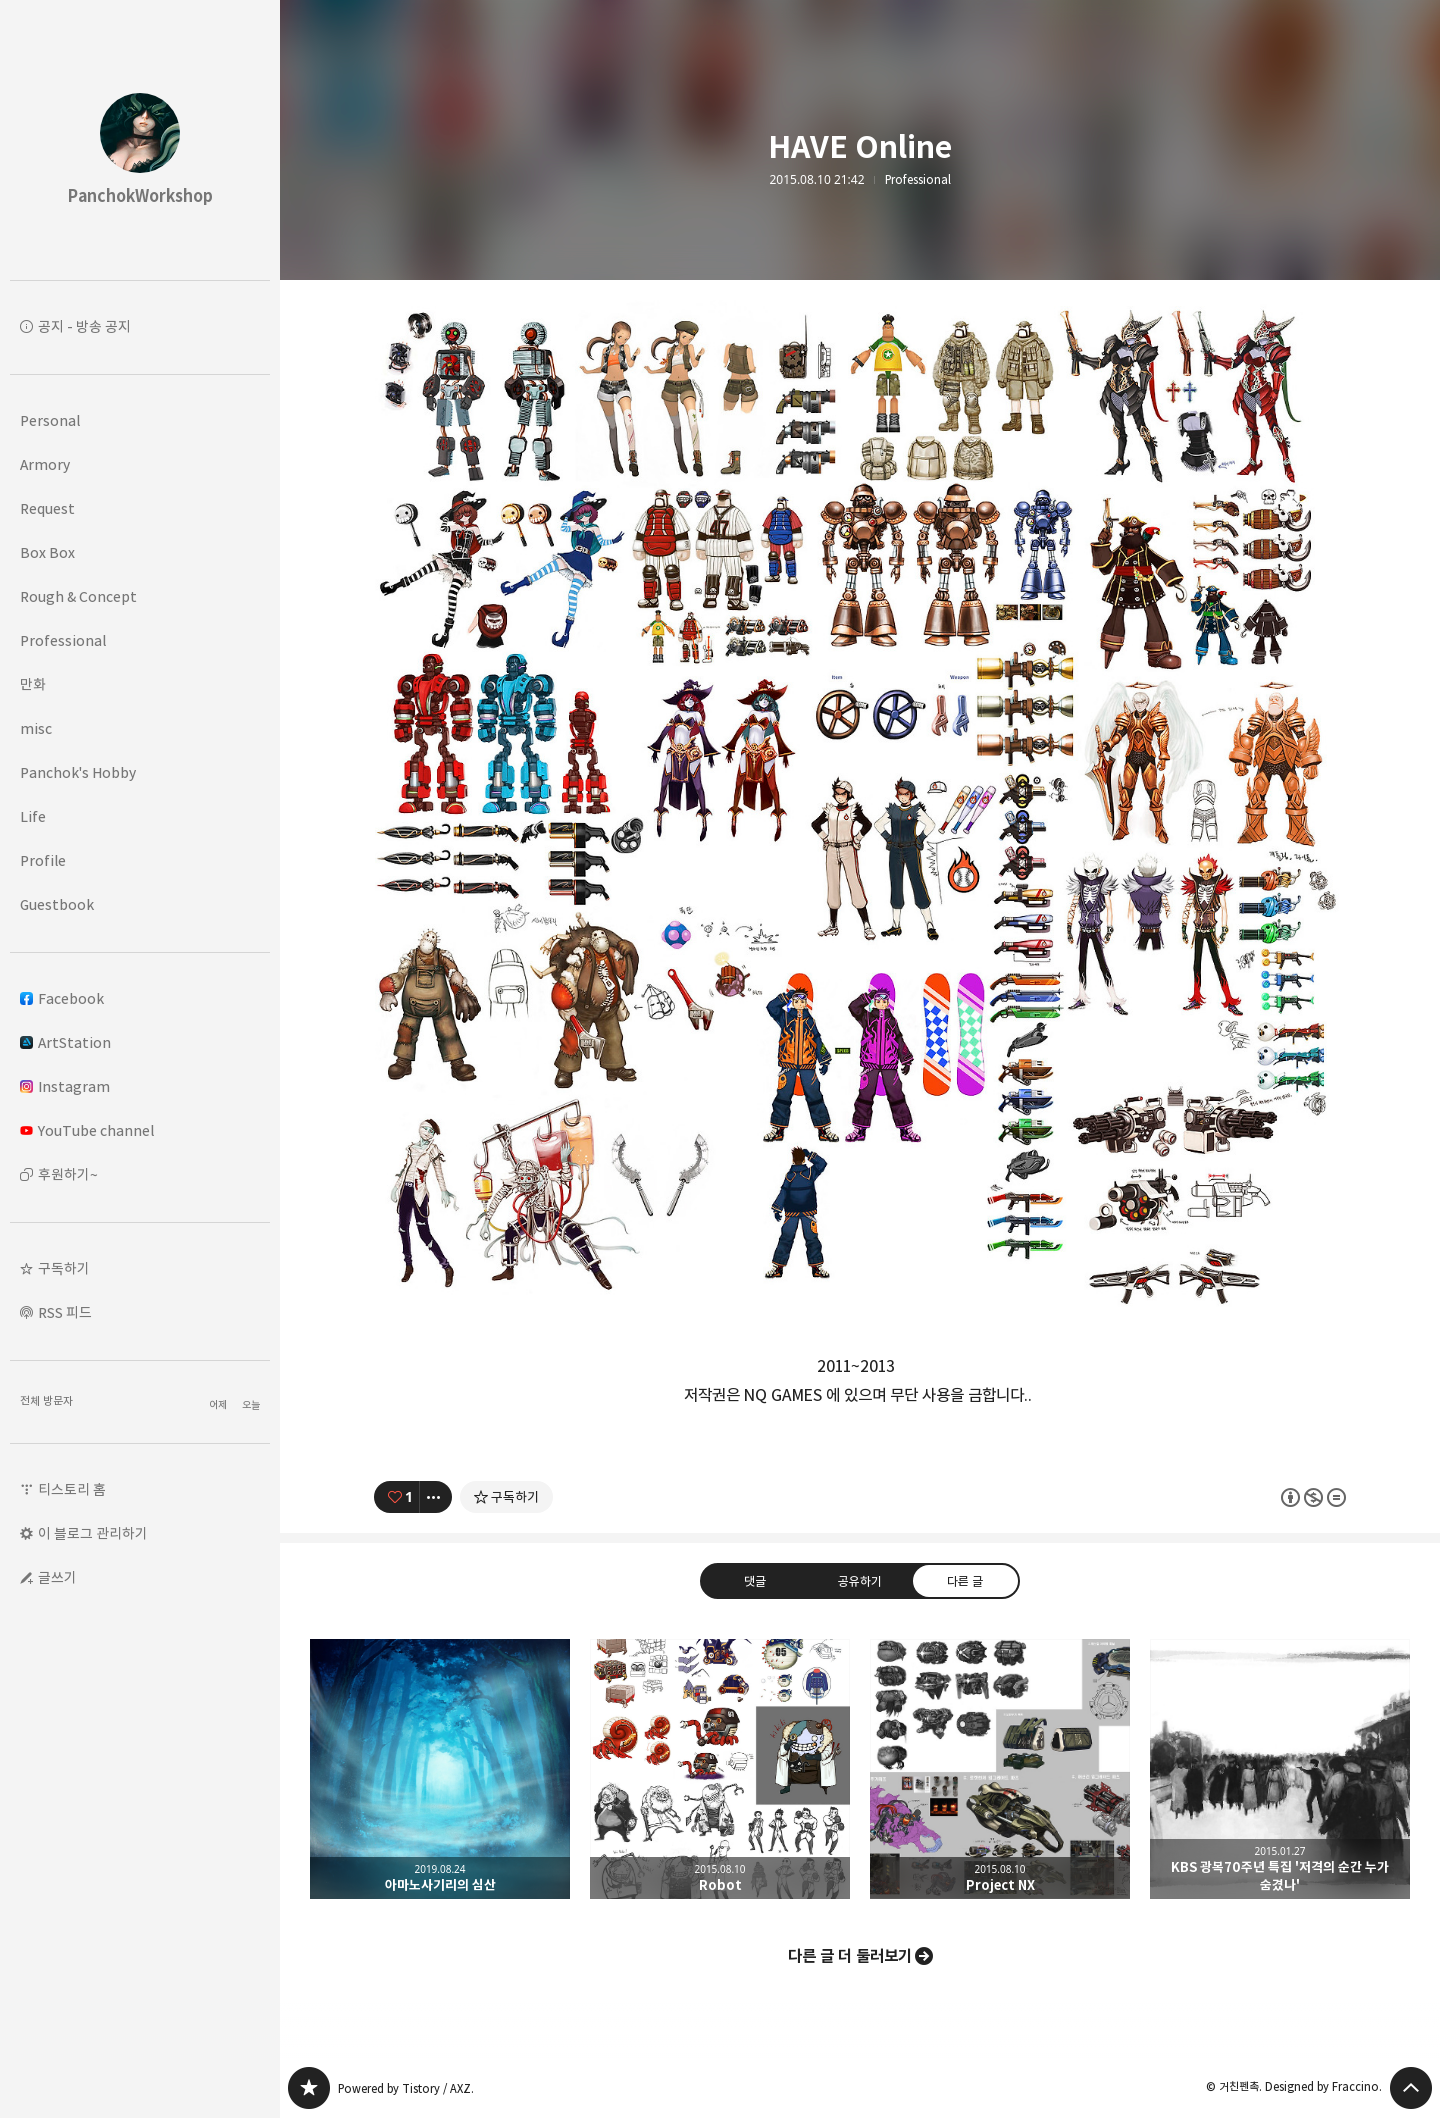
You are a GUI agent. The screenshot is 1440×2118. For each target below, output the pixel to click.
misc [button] (36, 728)
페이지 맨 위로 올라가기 (1411, 2088)
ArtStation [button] (65, 1042)
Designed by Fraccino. (1323, 2086)
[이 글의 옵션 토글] (436, 1497)
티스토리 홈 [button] (72, 1489)
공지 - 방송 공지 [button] (84, 326)
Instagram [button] (65, 1086)
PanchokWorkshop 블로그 (309, 2088)
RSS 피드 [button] (65, 1312)
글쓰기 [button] (57, 1577)
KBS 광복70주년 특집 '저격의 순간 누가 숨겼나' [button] (1280, 1769)
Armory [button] (45, 464)
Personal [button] (50, 420)
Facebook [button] (62, 998)
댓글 (755, 1581)
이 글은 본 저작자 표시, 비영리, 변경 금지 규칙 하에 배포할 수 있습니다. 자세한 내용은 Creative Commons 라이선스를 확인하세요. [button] (1313, 1497)
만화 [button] (33, 684)
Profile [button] (43, 860)
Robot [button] (720, 1769)
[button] (140, 1269)
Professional (918, 180)
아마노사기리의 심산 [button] (440, 1769)
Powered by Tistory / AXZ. (406, 2088)
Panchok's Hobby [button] (78, 772)
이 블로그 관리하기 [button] (93, 1533)
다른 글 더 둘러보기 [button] (850, 1956)
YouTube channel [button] (87, 1130)
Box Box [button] (47, 552)
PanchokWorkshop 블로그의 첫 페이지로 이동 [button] (140, 140)
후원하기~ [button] (68, 1174)
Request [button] (47, 508)
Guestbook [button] (57, 904)
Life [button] (33, 816)
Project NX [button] (1000, 1769)
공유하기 (860, 1581)
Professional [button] (63, 640)
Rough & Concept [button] (78, 596)
